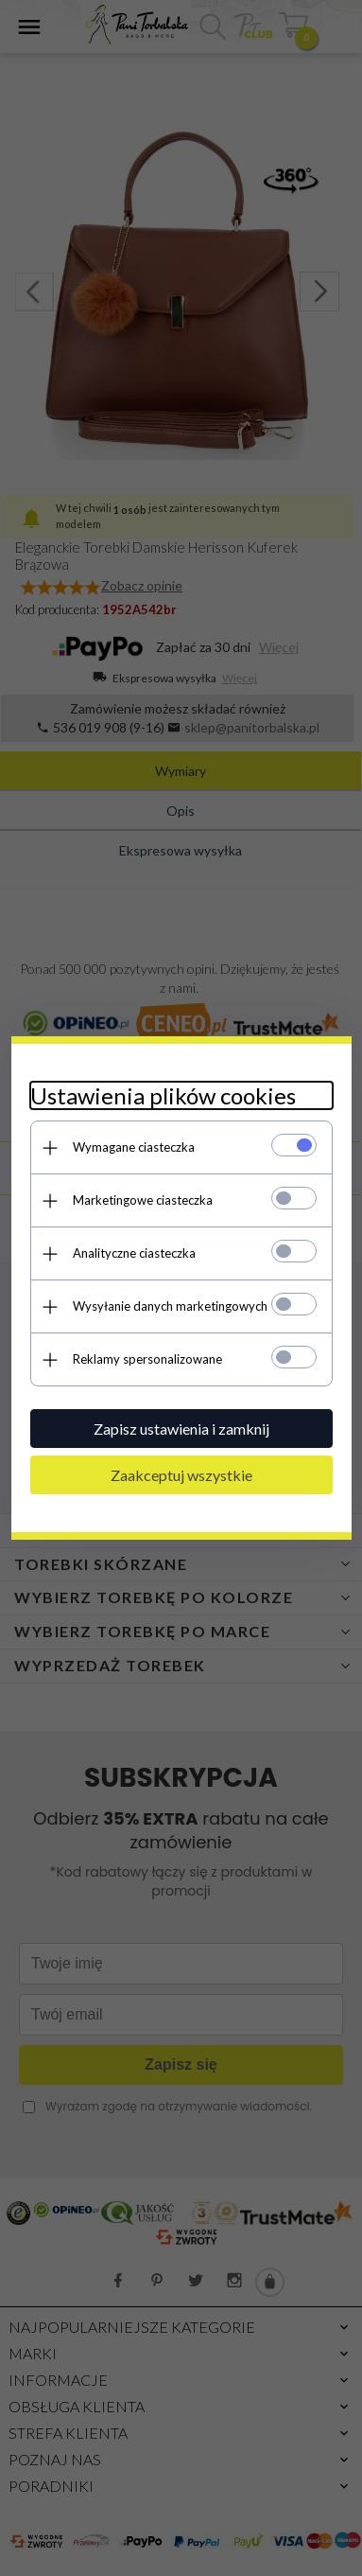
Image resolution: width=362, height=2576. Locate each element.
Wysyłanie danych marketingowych (170, 1306)
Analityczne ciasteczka (134, 1253)
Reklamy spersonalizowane (147, 1359)
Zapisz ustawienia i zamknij (181, 1429)
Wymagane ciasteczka (134, 1147)
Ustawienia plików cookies (163, 1095)
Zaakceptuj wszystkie (181, 1475)
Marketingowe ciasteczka (143, 1200)
